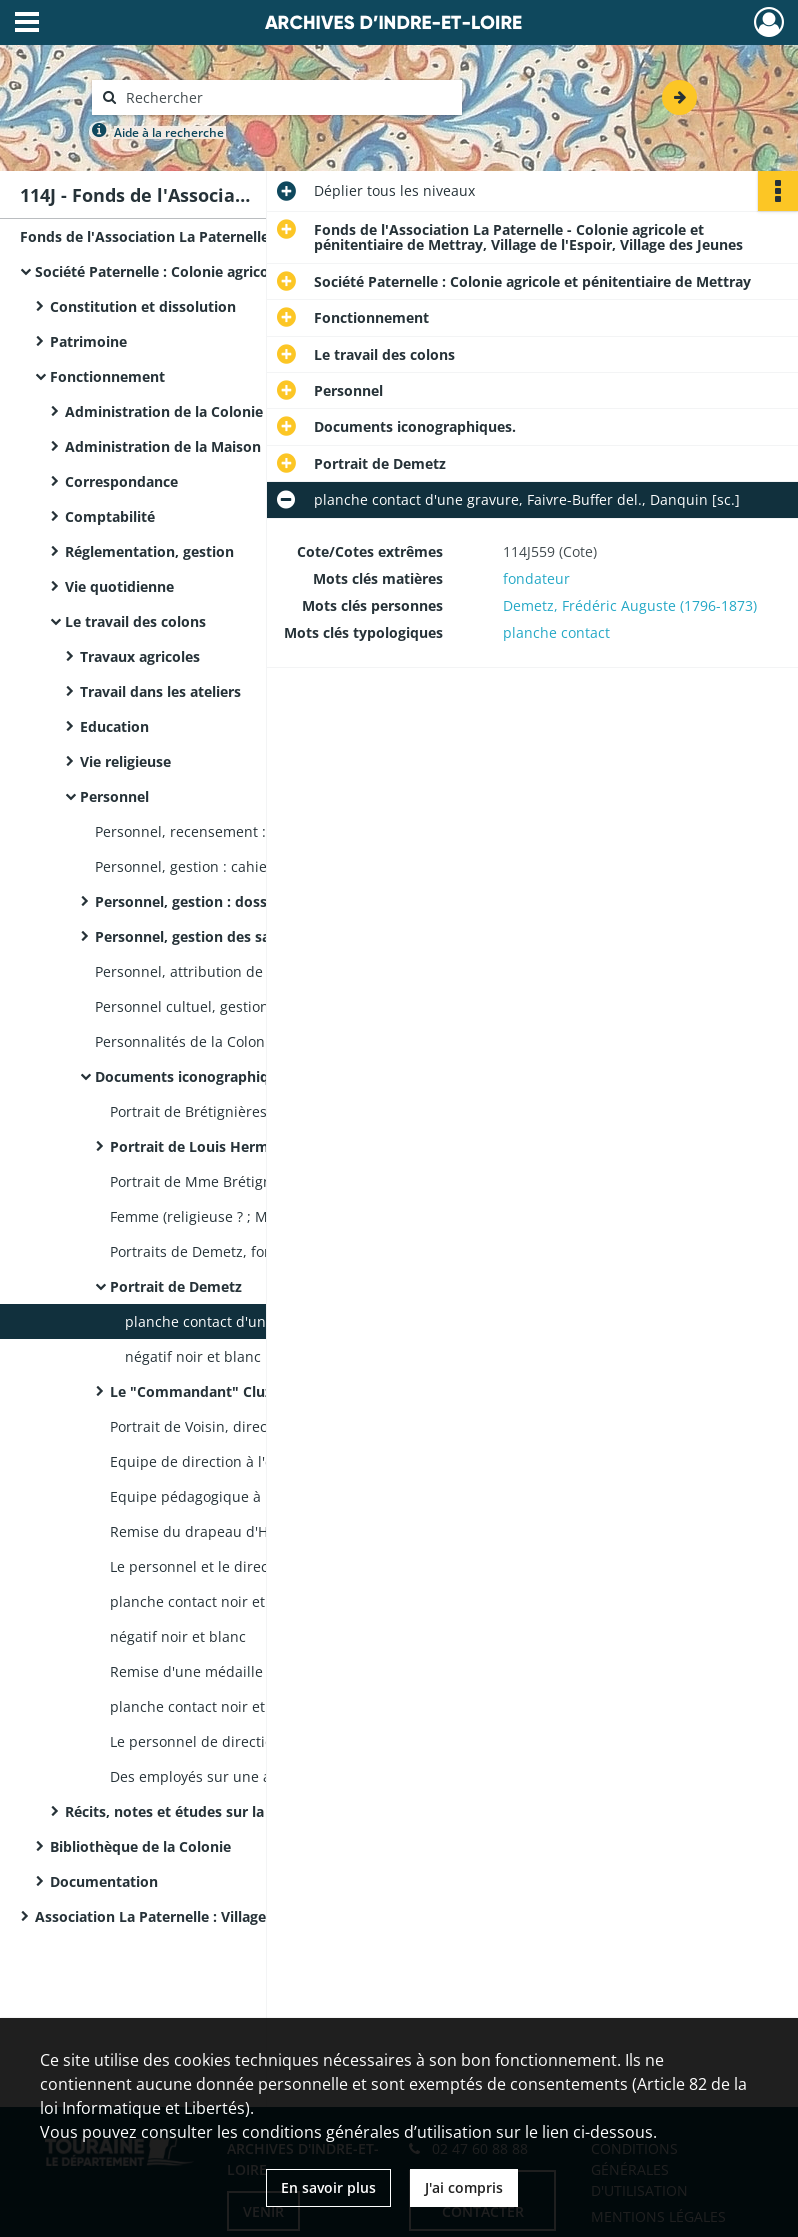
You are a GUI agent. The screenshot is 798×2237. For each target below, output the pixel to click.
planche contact (556, 632)
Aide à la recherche (169, 132)
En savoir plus (328, 2187)
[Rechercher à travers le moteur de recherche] (287, 97)
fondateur (536, 578)
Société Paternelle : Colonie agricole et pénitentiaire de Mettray (235, 271)
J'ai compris (464, 2187)
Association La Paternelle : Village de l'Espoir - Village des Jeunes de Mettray (235, 1916)
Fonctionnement (107, 376)
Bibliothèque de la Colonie (140, 1846)
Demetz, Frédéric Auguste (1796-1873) (630, 605)
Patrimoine (88, 341)
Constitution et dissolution (143, 306)
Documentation (104, 1881)
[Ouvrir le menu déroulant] (27, 24)
